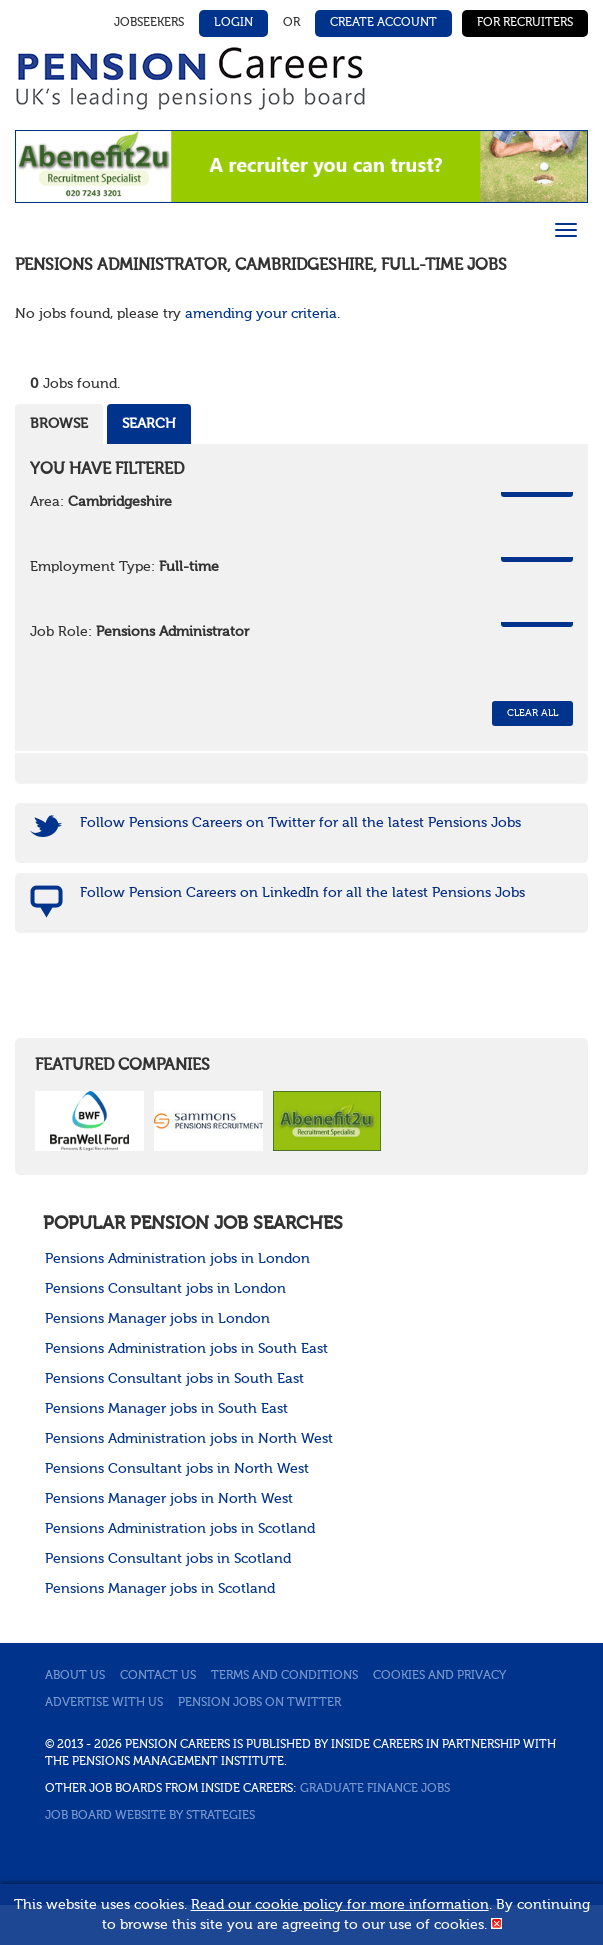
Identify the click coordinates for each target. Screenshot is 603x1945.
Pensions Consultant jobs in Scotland (168, 1559)
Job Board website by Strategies (150, 1816)
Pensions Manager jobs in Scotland (160, 1589)
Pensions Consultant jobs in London (165, 1289)
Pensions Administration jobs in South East (186, 1349)
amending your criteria (261, 314)
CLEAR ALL (532, 713)
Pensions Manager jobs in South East (166, 1409)
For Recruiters (525, 23)
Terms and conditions (284, 1676)
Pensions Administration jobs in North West (189, 1439)
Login (233, 23)
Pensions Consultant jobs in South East (174, 1379)
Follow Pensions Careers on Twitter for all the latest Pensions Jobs (300, 823)
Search (149, 424)
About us (75, 1676)
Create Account (383, 23)
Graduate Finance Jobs (375, 1789)
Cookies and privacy (439, 1676)
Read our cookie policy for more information (340, 1905)
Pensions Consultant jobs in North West (177, 1469)
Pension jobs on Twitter (259, 1703)
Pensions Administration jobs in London (177, 1259)
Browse (59, 424)
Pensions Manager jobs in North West (169, 1499)
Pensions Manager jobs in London (157, 1319)
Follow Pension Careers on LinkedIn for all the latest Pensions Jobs (302, 893)
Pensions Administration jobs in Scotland (180, 1529)
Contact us (158, 1676)
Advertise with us (104, 1703)
